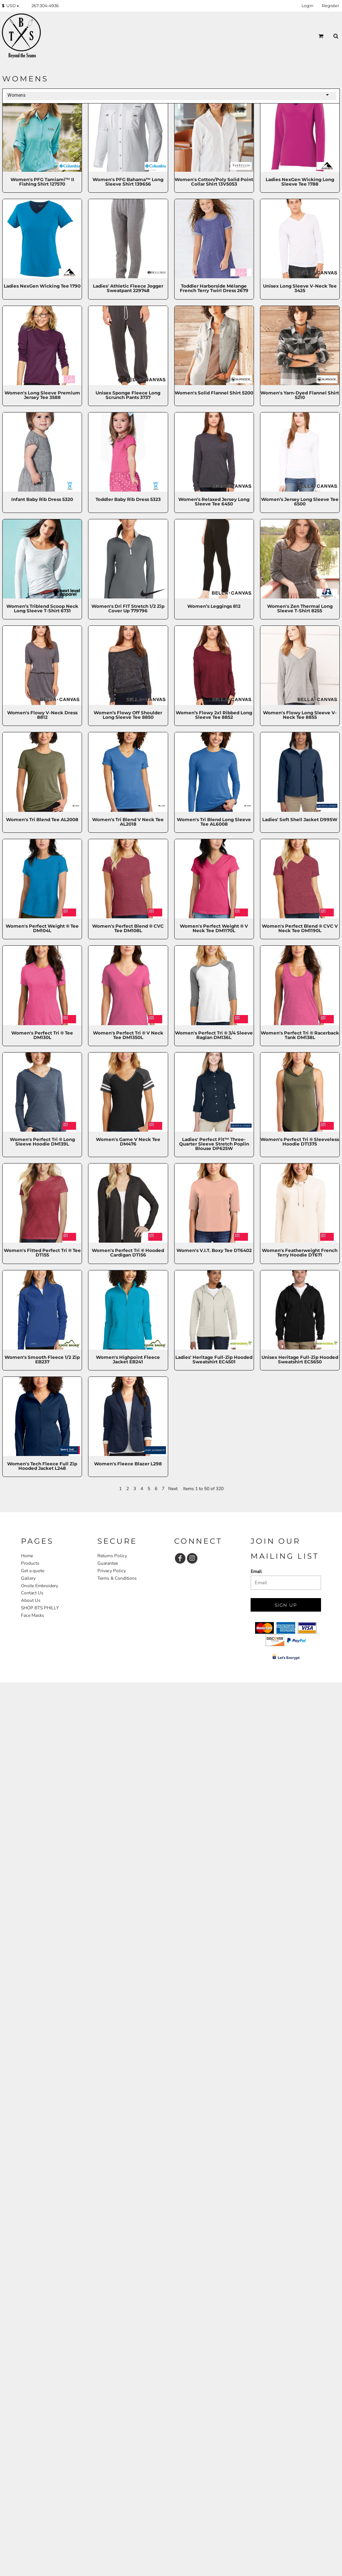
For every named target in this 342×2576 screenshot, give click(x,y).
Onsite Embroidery (39, 1586)
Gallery (28, 1578)
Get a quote (32, 1571)
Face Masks (32, 1615)
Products (30, 1563)
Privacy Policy (111, 1571)
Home (27, 1556)
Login (307, 5)
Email (256, 1571)
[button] (12, 6)
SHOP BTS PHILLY (40, 1608)
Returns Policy (112, 1556)
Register (330, 5)
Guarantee (107, 1563)
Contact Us (32, 1593)
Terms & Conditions (117, 1578)
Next (173, 1489)
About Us (30, 1600)
